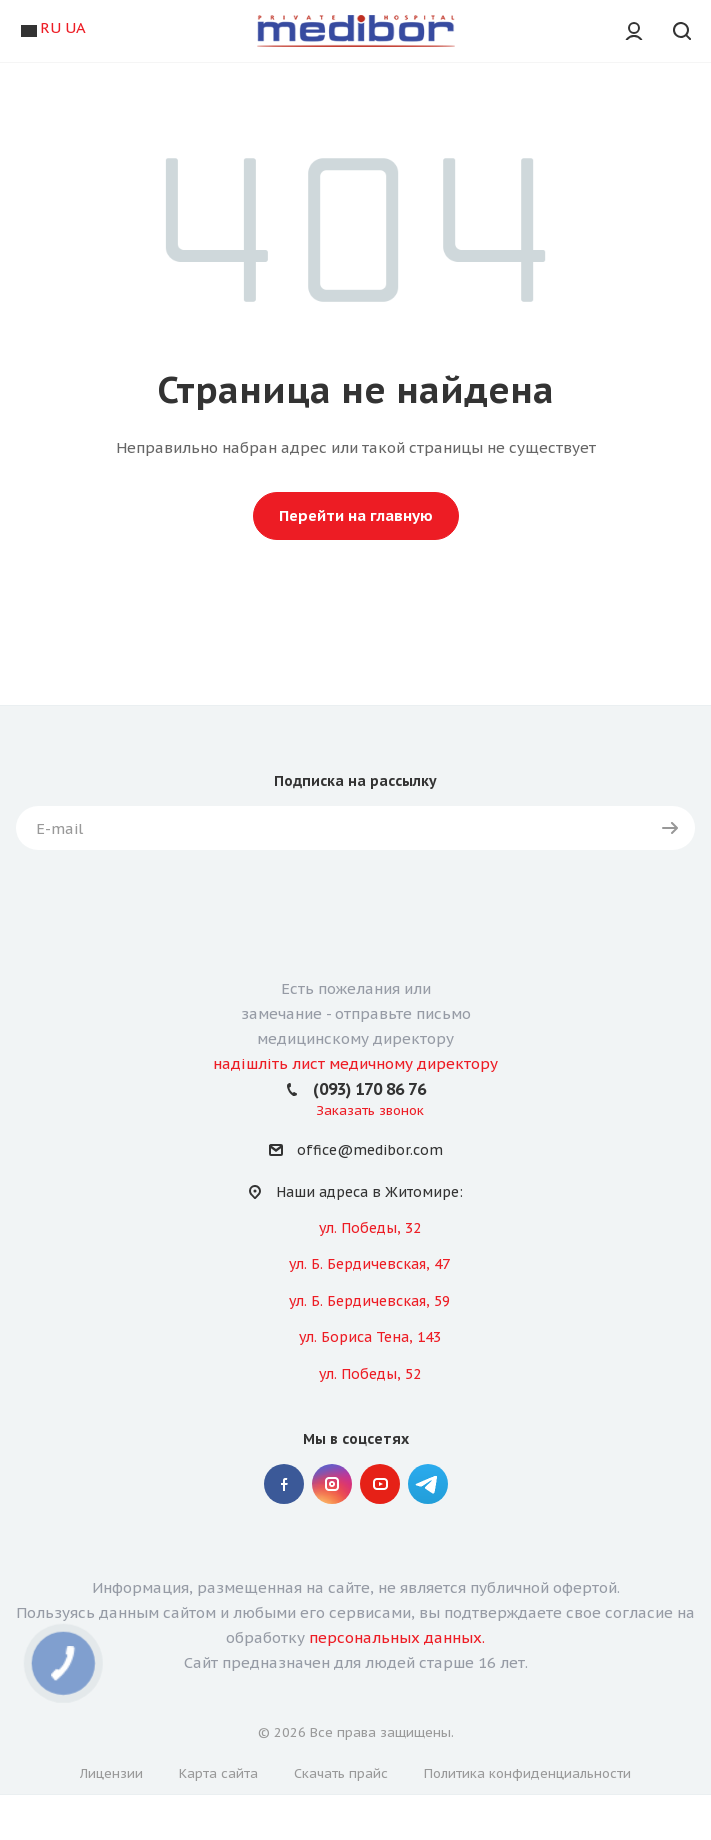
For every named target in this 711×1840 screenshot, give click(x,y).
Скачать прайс (341, 1773)
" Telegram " (428, 1484)
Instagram (332, 1484)
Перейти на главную (356, 515)
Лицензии (111, 1773)
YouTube (380, 1484)
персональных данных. (397, 1637)
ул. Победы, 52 (370, 1374)
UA (75, 27)
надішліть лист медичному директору (355, 1063)
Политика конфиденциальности (527, 1773)
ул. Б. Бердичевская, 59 (369, 1301)
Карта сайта (218, 1773)
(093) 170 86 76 (369, 1089)
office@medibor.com (370, 1151)
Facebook (284, 1484)
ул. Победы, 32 (370, 1228)
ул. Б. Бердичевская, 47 (369, 1264)
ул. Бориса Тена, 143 (370, 1337)
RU (50, 27)
